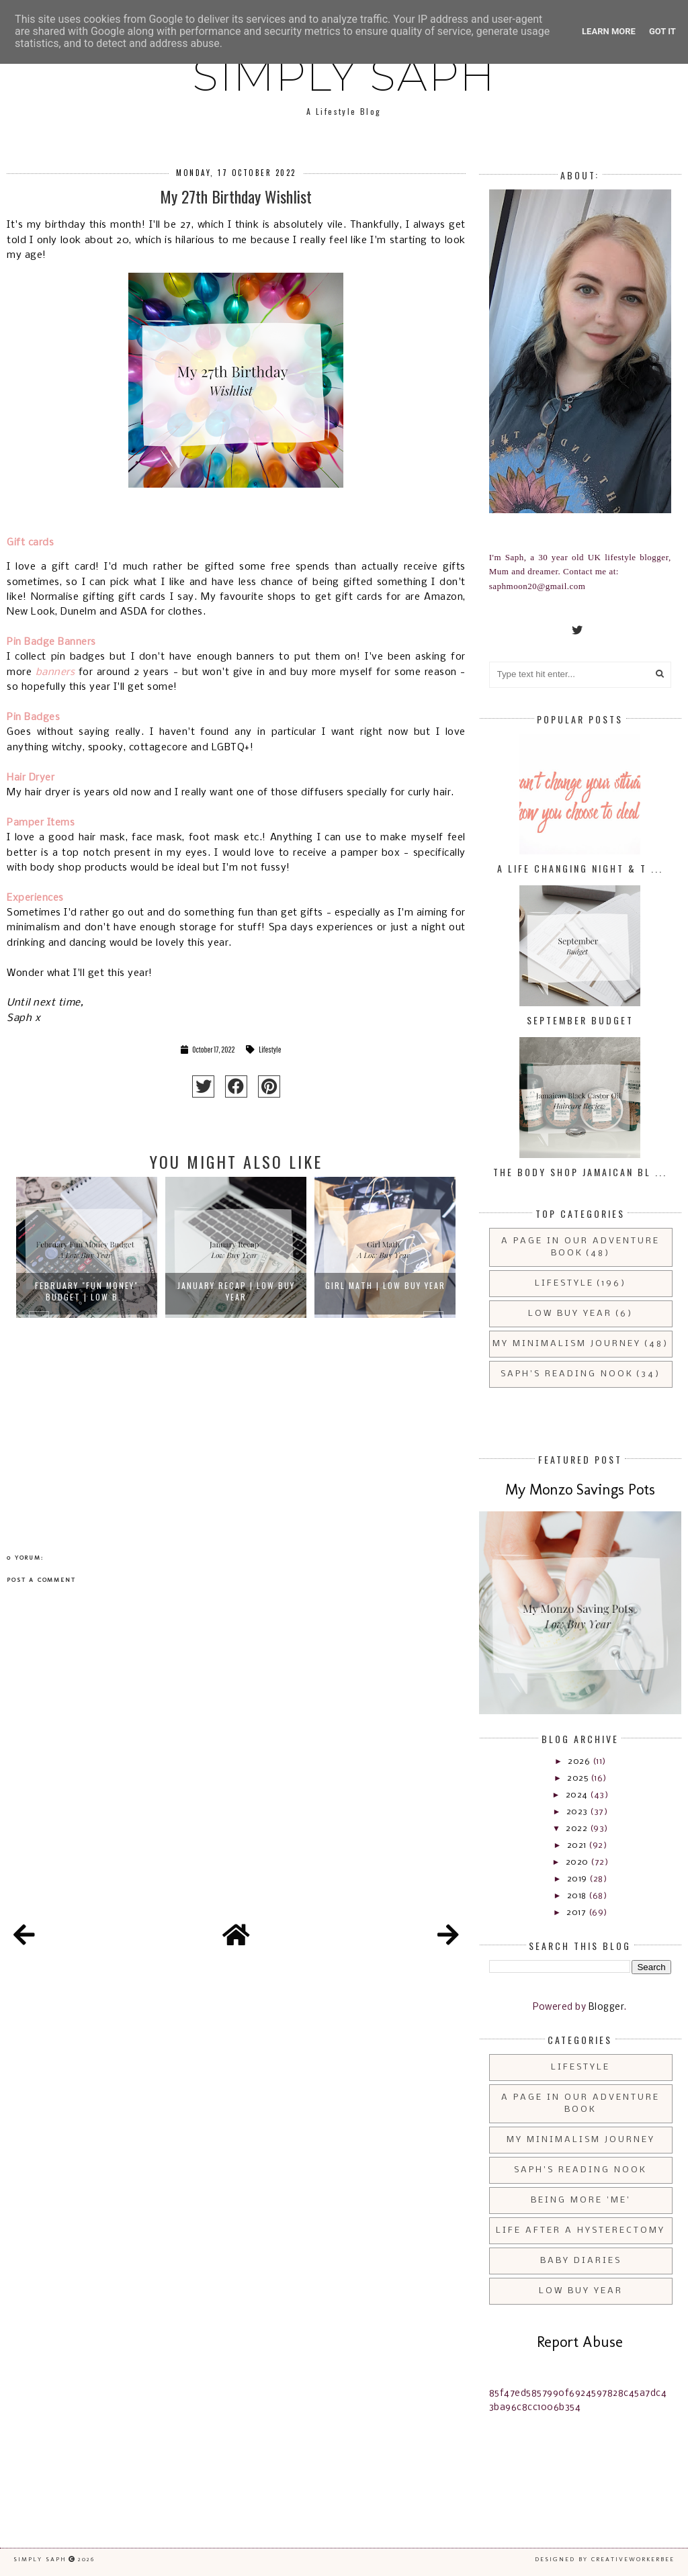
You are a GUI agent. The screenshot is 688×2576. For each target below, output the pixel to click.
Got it (662, 31)
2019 (578, 1879)
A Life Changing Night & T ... (580, 868)
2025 (579, 1778)
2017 (577, 1912)
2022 (578, 1828)
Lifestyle (270, 1049)
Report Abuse (580, 2342)
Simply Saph (344, 75)
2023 (578, 1812)
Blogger (607, 2007)
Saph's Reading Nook (567, 1374)
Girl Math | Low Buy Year (385, 1285)
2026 (580, 1761)
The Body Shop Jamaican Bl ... (580, 1172)
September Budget (580, 1020)
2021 (578, 1845)
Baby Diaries (580, 2260)
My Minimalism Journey (566, 1343)
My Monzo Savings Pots (580, 1489)
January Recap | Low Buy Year (236, 1291)
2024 (578, 1795)
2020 (578, 1862)
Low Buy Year (570, 1313)
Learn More (609, 31)
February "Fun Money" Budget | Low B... (86, 1291)
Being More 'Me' (581, 2200)
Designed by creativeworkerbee (605, 2559)
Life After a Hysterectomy (580, 2230)
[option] (87, 1327)
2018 (578, 1896)
